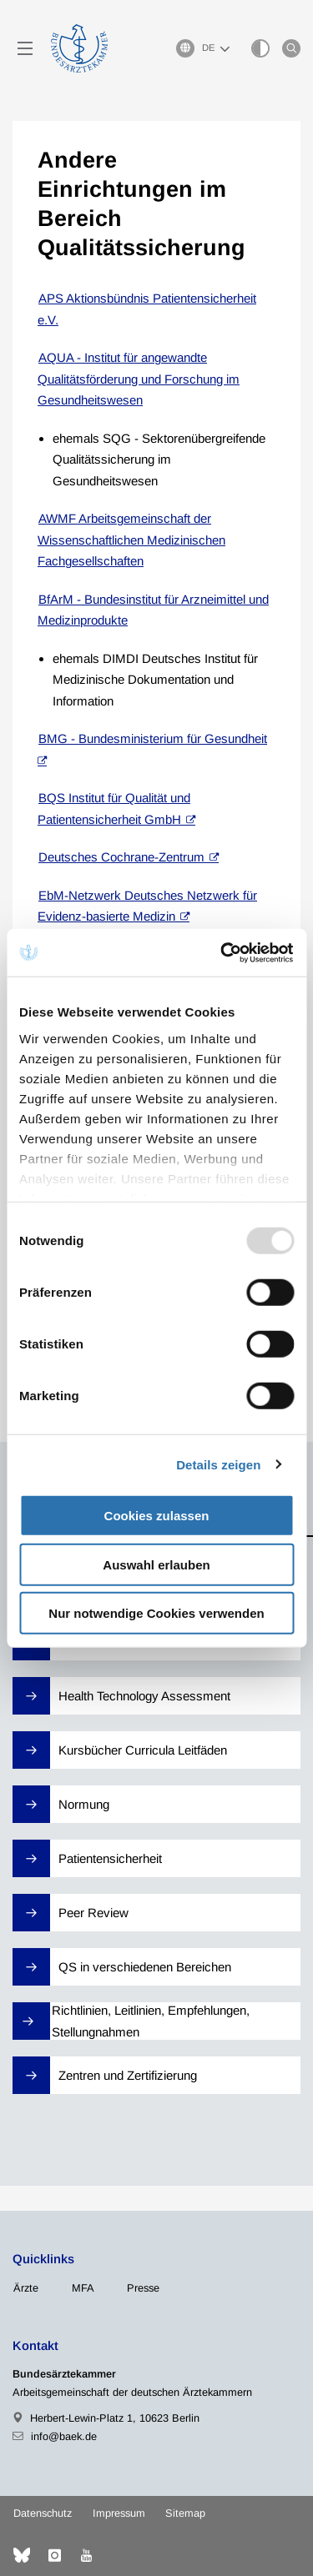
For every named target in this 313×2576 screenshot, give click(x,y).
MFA (83, 2288)
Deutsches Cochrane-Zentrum (121, 857)
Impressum (119, 2513)
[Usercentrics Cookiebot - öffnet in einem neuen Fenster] (223, 952)
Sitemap (185, 2513)
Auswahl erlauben (156, 1564)
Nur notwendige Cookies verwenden (156, 1613)
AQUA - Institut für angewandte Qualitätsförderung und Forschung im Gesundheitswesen (139, 378)
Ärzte (25, 2288)
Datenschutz (42, 2513)
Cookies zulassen (157, 1516)
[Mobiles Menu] (25, 48)
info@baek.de (64, 2436)
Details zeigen (218, 1464)
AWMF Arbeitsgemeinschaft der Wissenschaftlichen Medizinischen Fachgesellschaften (131, 539)
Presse (143, 2288)
